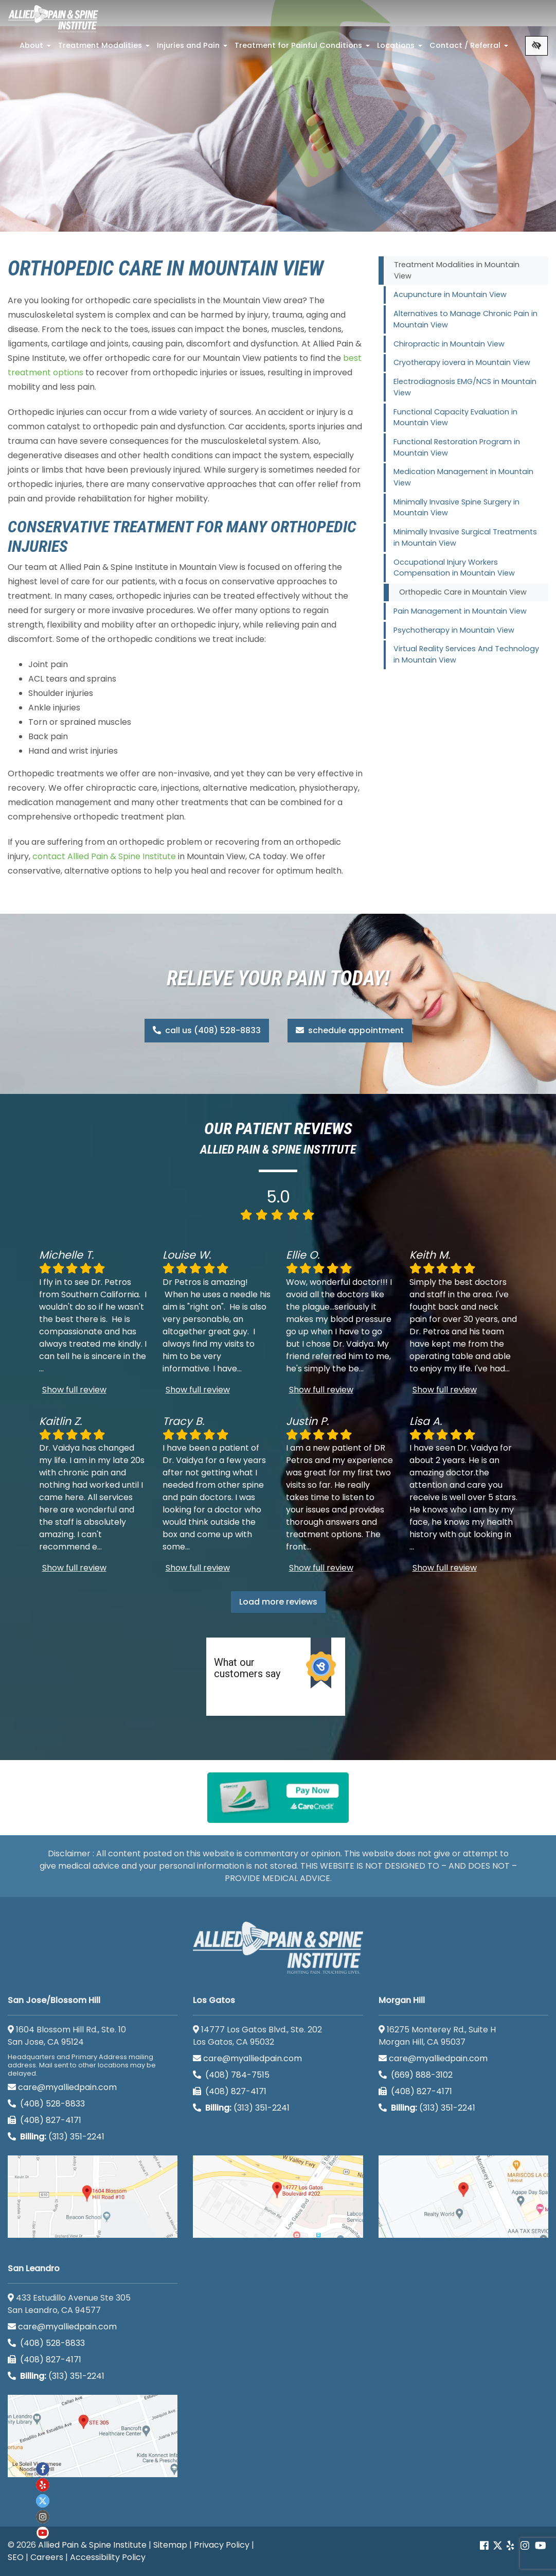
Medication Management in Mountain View (463, 477)
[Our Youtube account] (42, 2532)
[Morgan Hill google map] (463, 2196)
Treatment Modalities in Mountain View (456, 270)
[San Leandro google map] (92, 2436)
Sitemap (170, 2545)
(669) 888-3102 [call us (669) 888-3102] (417, 2075)
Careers (46, 2557)
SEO (16, 2557)
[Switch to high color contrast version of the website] (536, 46)
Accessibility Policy (108, 2557)
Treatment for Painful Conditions (303, 48)
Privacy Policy (221, 2545)
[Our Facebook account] (485, 2546)
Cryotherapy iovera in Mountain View (461, 362)
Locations (400, 48)
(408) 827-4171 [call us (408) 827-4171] (44, 2120)
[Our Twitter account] (498, 2546)
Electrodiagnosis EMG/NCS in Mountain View (464, 387)
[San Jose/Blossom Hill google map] (92, 2196)
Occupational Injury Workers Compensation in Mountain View (454, 568)
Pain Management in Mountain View (460, 611)
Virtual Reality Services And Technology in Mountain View (466, 654)
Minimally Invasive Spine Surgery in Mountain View (456, 507)
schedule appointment (350, 1030)
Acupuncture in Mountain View (450, 294)
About (36, 48)
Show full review (74, 1390)
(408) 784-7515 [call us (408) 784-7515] (231, 2075)
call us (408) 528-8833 (207, 1030)
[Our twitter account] (42, 2501)
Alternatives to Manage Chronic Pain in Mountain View (465, 319)
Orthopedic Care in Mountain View (463, 592)
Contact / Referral (469, 48)
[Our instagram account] (42, 2516)
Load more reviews (278, 1602)
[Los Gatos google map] (278, 2196)
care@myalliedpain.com (62, 2087)
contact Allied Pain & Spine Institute (104, 856)
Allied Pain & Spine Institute (92, 2545)
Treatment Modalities (105, 48)
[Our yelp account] (510, 2546)
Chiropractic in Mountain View (449, 344)
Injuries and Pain (193, 48)
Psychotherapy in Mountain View (453, 630)
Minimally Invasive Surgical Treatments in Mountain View (465, 537)
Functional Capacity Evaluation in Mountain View (455, 417)
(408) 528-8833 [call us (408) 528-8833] (46, 2104)
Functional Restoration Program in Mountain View (456, 447)
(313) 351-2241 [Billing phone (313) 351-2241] (56, 2137)
